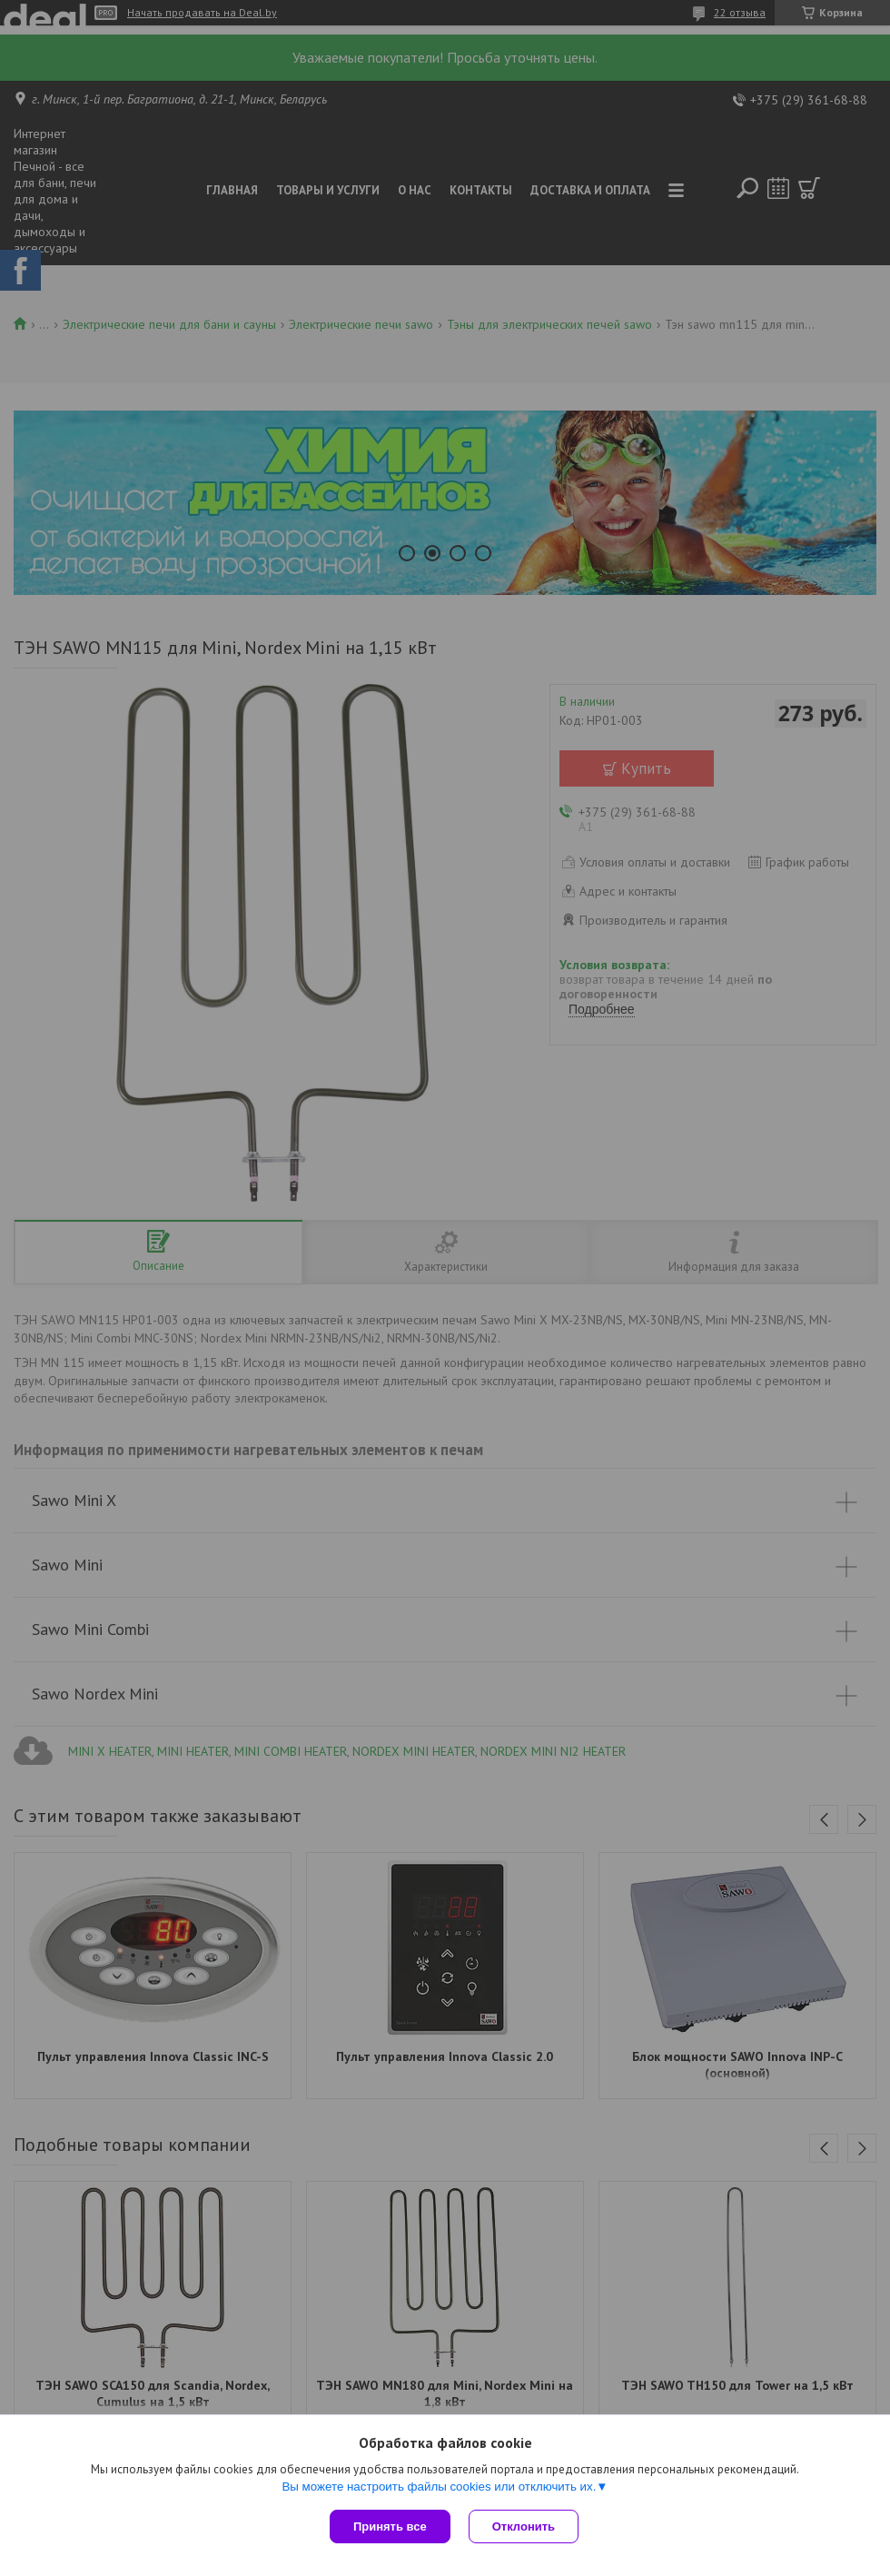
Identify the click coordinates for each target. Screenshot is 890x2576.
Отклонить (523, 2526)
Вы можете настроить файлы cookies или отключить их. (439, 2486)
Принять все (390, 2526)
